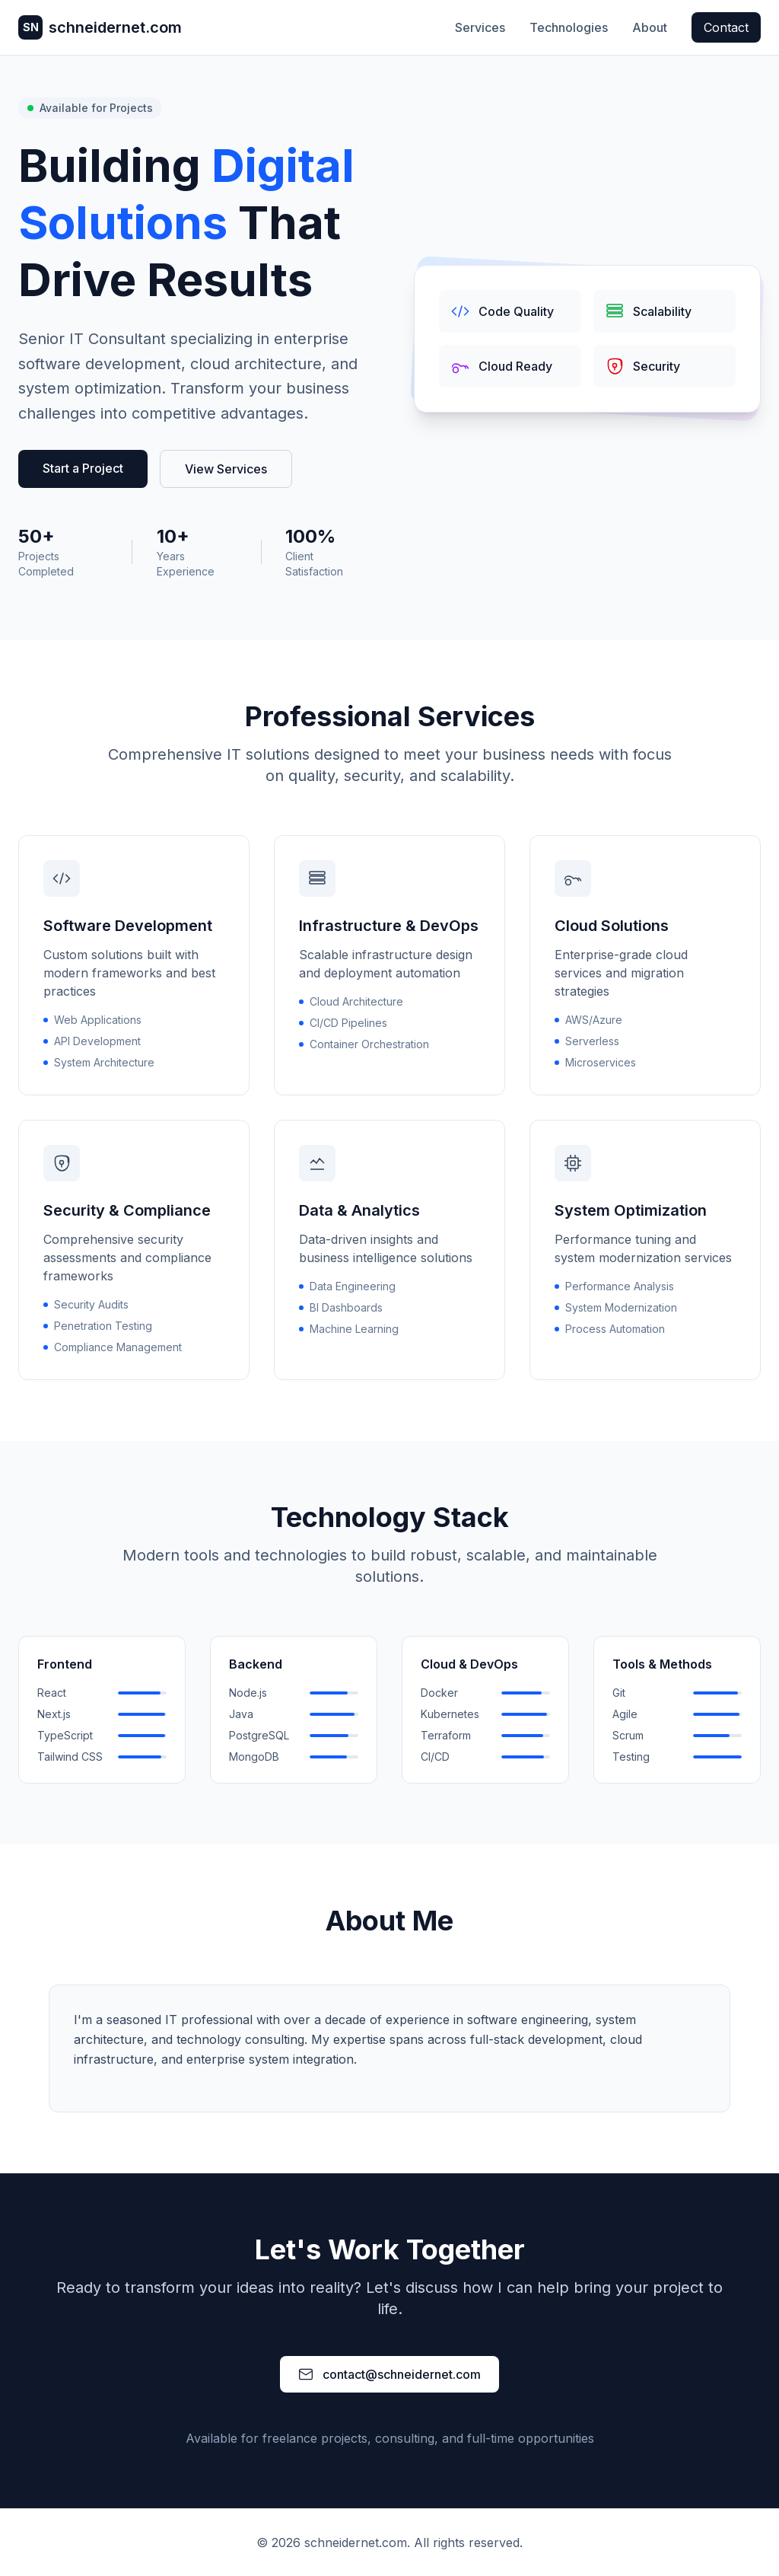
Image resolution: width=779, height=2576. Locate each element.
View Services (226, 469)
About (649, 27)
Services (480, 27)
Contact (726, 27)
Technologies (568, 27)
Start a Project (83, 468)
